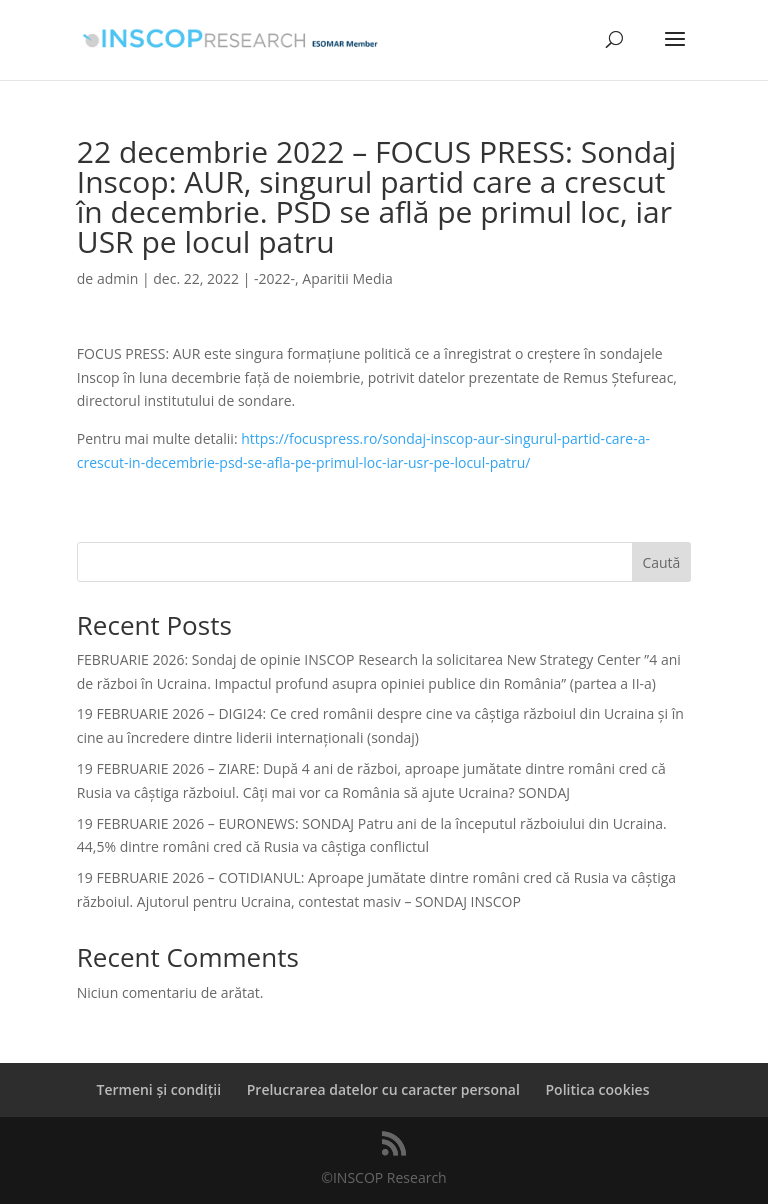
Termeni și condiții (159, 1089)
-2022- (274, 278)
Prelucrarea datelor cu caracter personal (383, 1089)
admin (117, 278)
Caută (661, 562)
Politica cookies (598, 1089)
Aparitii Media (347, 278)
